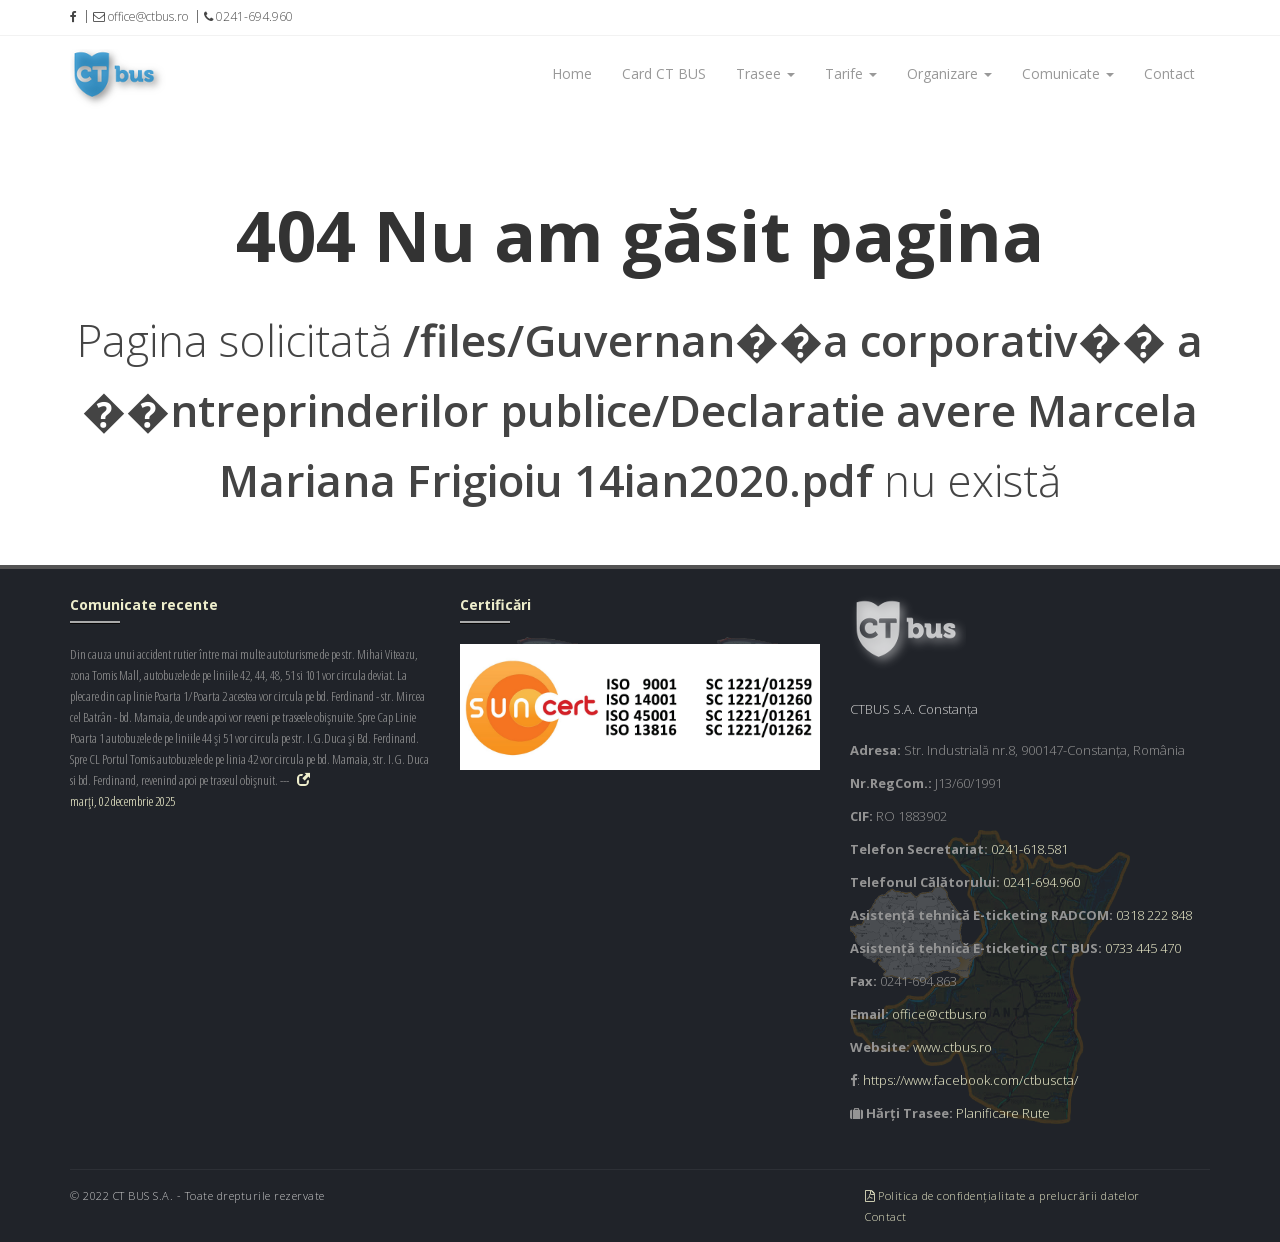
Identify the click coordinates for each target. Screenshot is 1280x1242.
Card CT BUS (664, 73)
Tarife (851, 73)
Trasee (765, 73)
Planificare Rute (1003, 1113)
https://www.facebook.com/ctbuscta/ (970, 1080)
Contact (1169, 73)
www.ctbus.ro (952, 1047)
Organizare (949, 73)
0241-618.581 (1029, 849)
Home (572, 73)
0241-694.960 (1041, 882)
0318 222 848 (1154, 915)
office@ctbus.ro (939, 1014)
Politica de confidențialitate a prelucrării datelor (1002, 1195)
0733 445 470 (1143, 948)
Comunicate (1068, 73)
